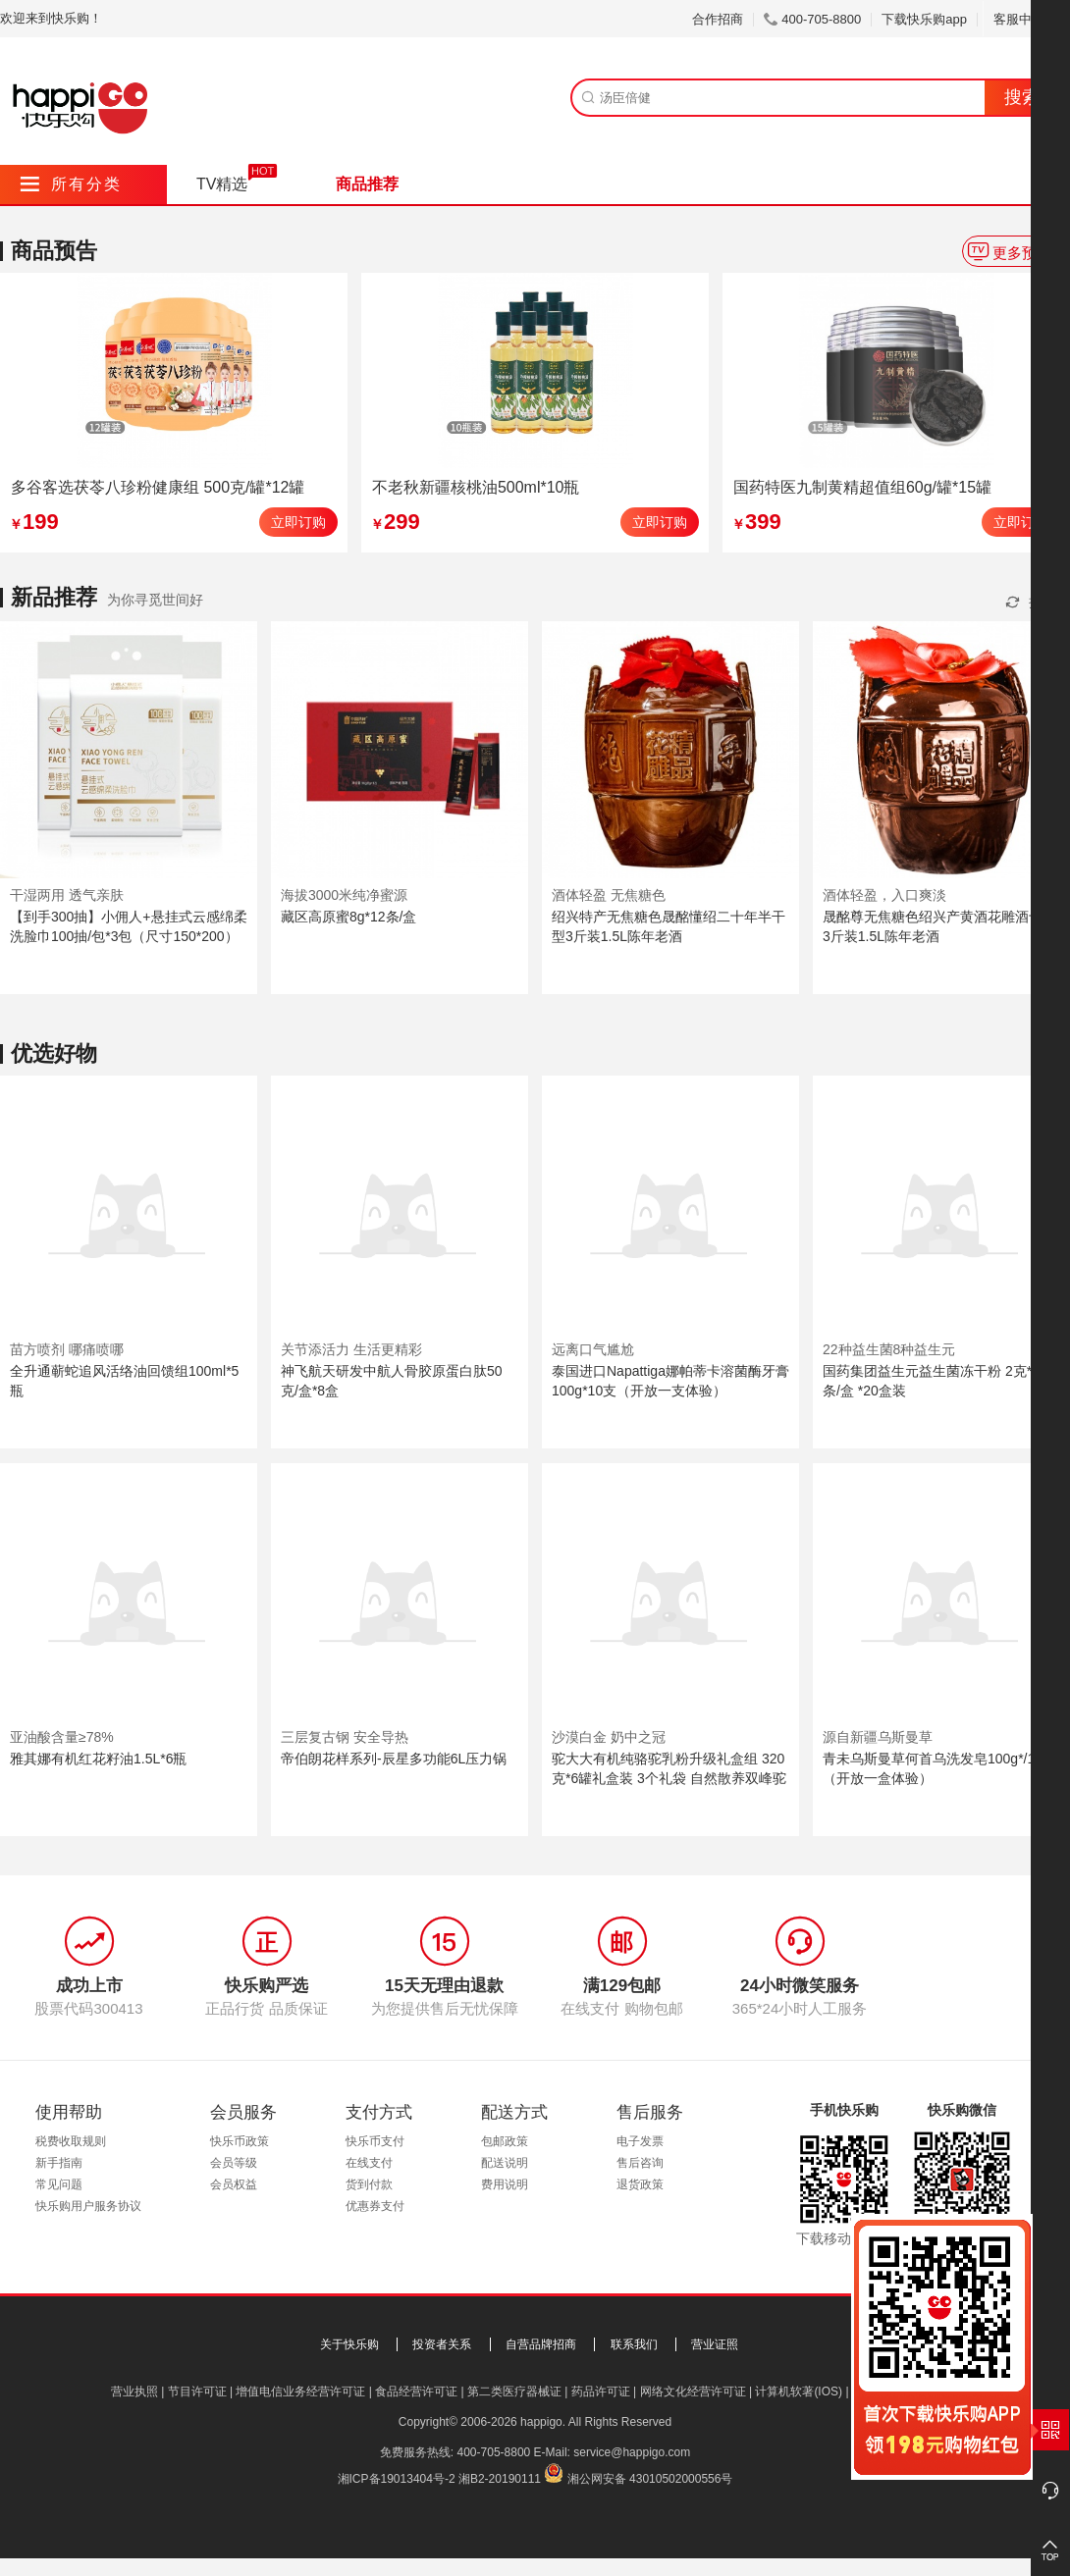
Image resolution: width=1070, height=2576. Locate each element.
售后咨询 (640, 2163)
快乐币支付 (375, 2141)
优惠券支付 (375, 2206)
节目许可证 (197, 2391)
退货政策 (640, 2184)
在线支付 (369, 2163)
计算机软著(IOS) (798, 2391)
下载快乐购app (924, 19)
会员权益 (233, 2184)
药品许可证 (600, 2391)
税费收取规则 (70, 2141)
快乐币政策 (239, 2141)
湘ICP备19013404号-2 (396, 2479)
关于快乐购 (349, 2344)
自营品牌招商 (541, 2344)
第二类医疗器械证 (514, 2391)
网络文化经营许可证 (693, 2391)
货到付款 (369, 2184)
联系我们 (634, 2344)
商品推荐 (367, 184)
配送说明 (504, 2163)
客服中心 (1026, 19)
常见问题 (58, 2184)
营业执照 (134, 2391)
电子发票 (640, 2141)
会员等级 (233, 2163)
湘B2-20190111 (499, 2479)
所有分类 (71, 184)
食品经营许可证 (416, 2391)
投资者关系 (441, 2344)
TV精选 (221, 184)
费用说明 (504, 2184)
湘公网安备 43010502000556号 (650, 2479)
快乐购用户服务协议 (88, 2206)
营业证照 (714, 2344)
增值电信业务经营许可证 (300, 2391)
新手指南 (58, 2163)
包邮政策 (504, 2141)
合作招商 (717, 19)
